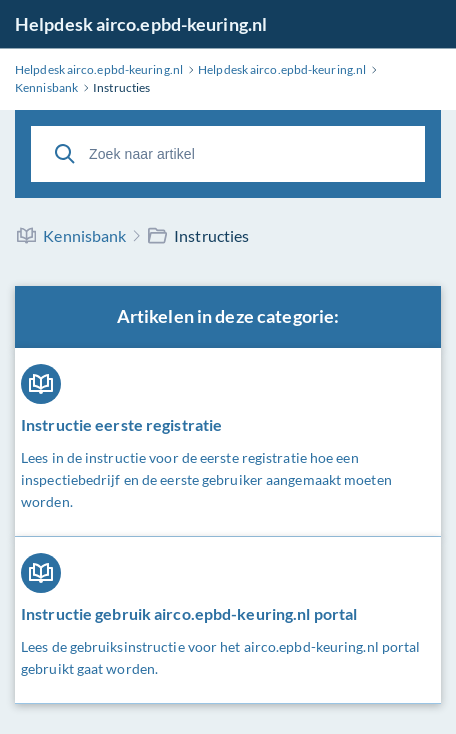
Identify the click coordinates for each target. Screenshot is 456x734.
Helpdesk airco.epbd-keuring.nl (141, 24)
